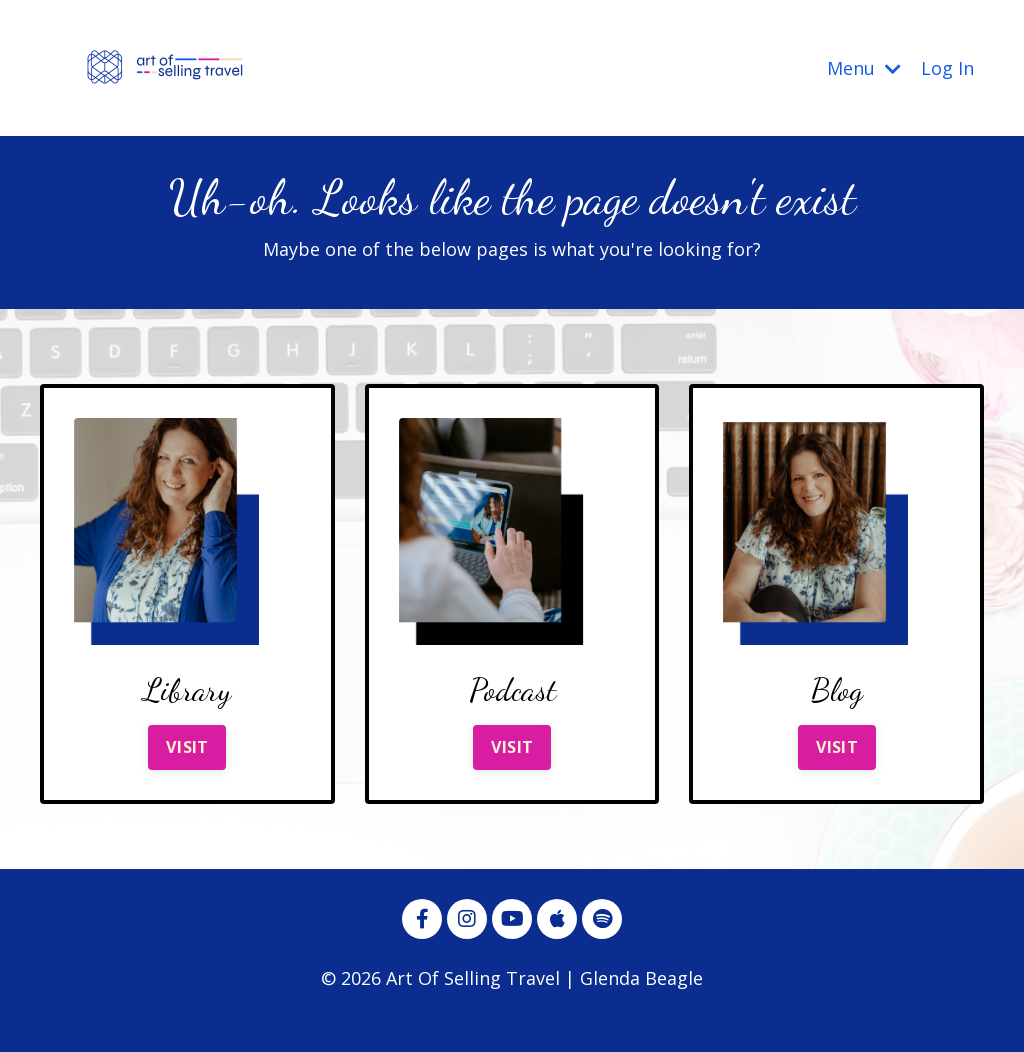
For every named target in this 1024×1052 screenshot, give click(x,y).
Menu (864, 68)
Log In (947, 68)
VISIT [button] (187, 747)
